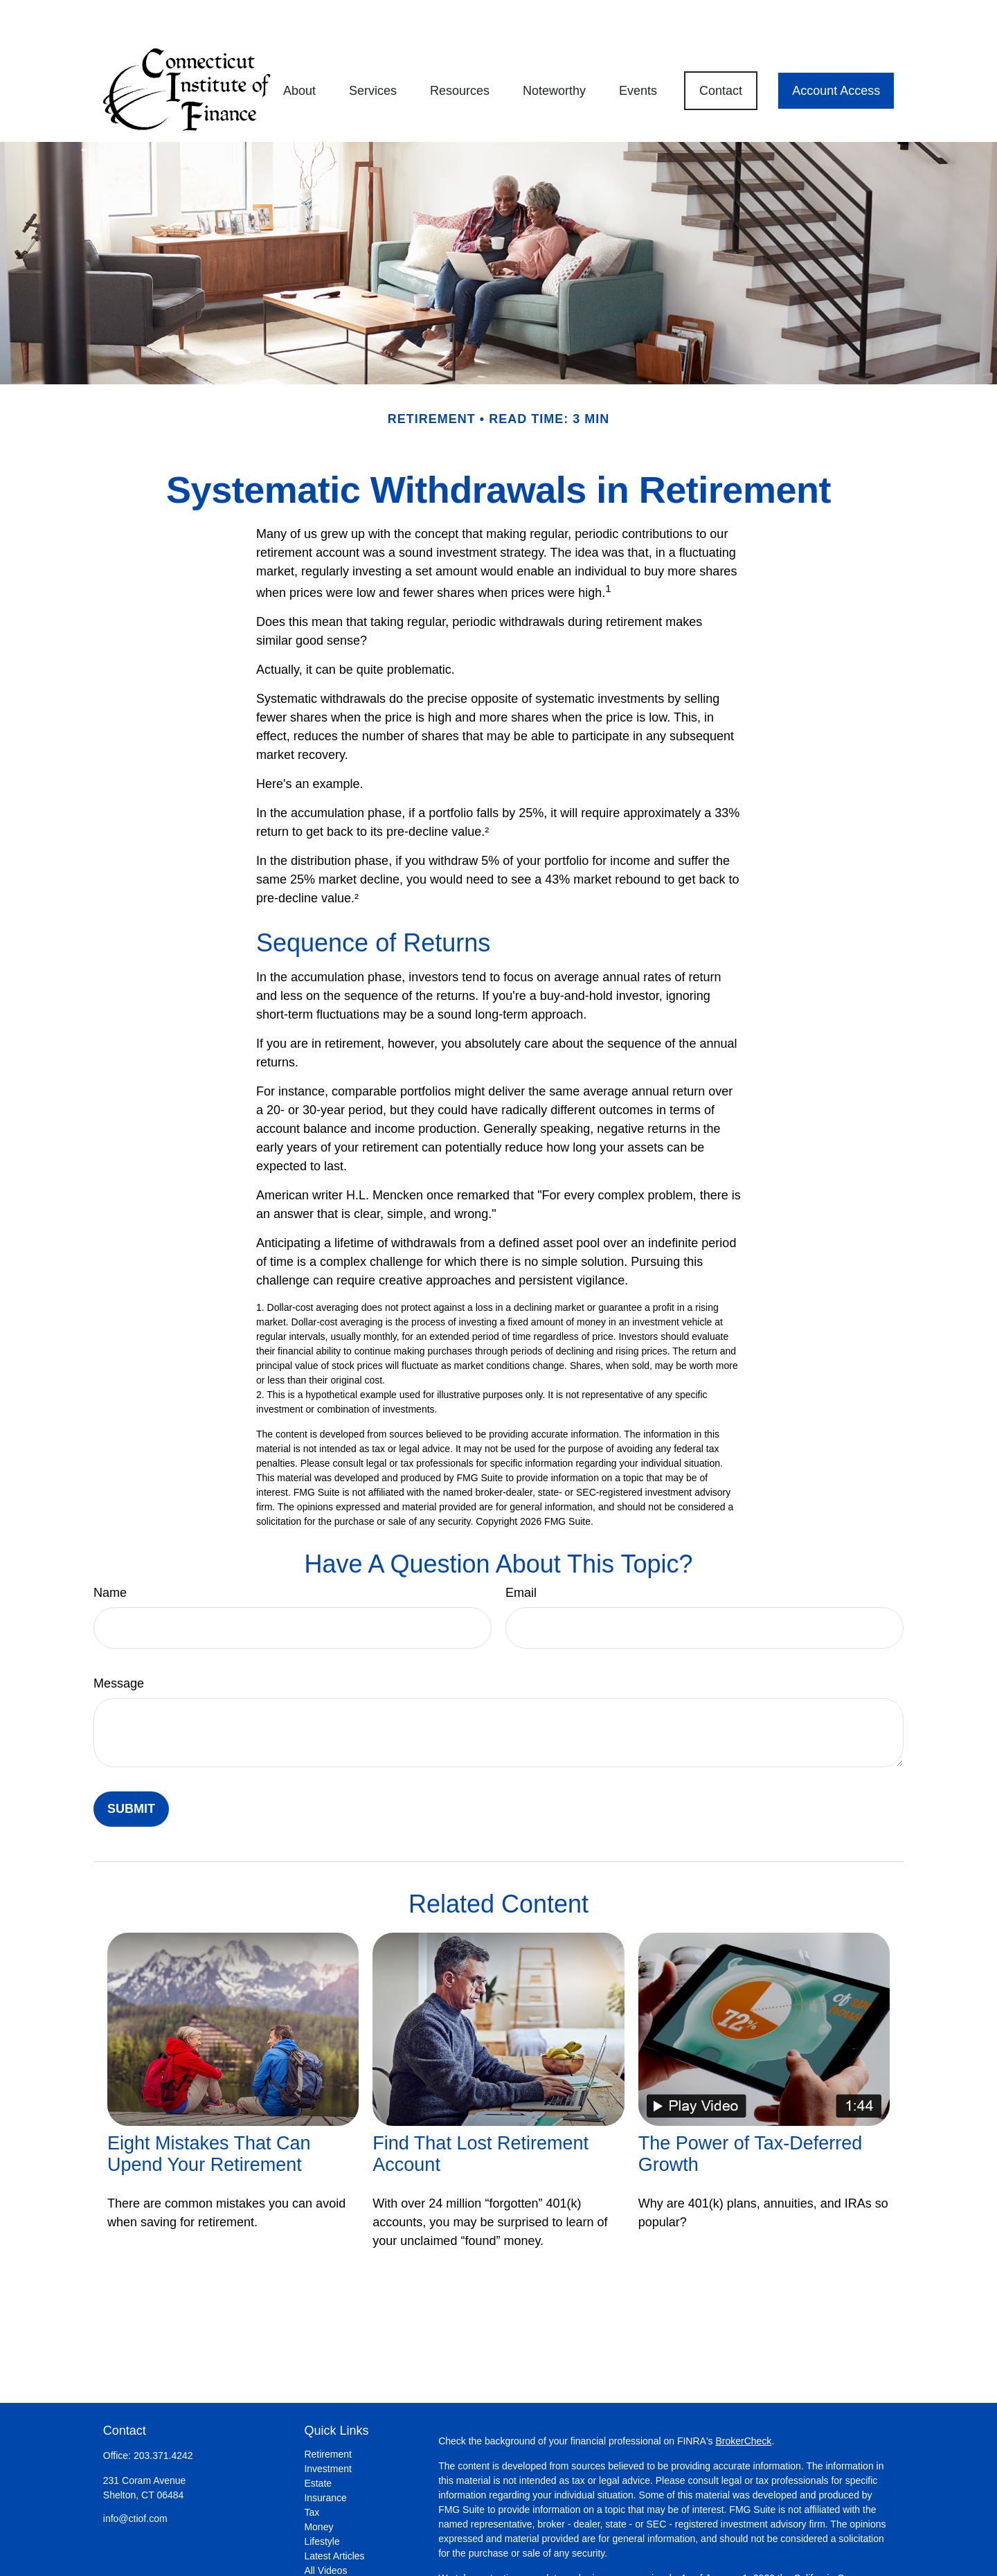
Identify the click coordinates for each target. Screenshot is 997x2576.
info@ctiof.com (135, 2479)
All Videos (325, 2531)
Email (521, 1553)
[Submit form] (131, 1769)
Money (318, 2487)
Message (118, 1644)
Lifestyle (321, 2501)
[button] (299, 51)
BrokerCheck (743, 2401)
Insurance (325, 2458)
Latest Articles (334, 2516)
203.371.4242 (163, 2416)
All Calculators (335, 2545)
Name (110, 1553)
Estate (318, 2443)
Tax (311, 2472)
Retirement (327, 2414)
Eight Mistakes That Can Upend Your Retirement (209, 2114)
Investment (327, 2429)
